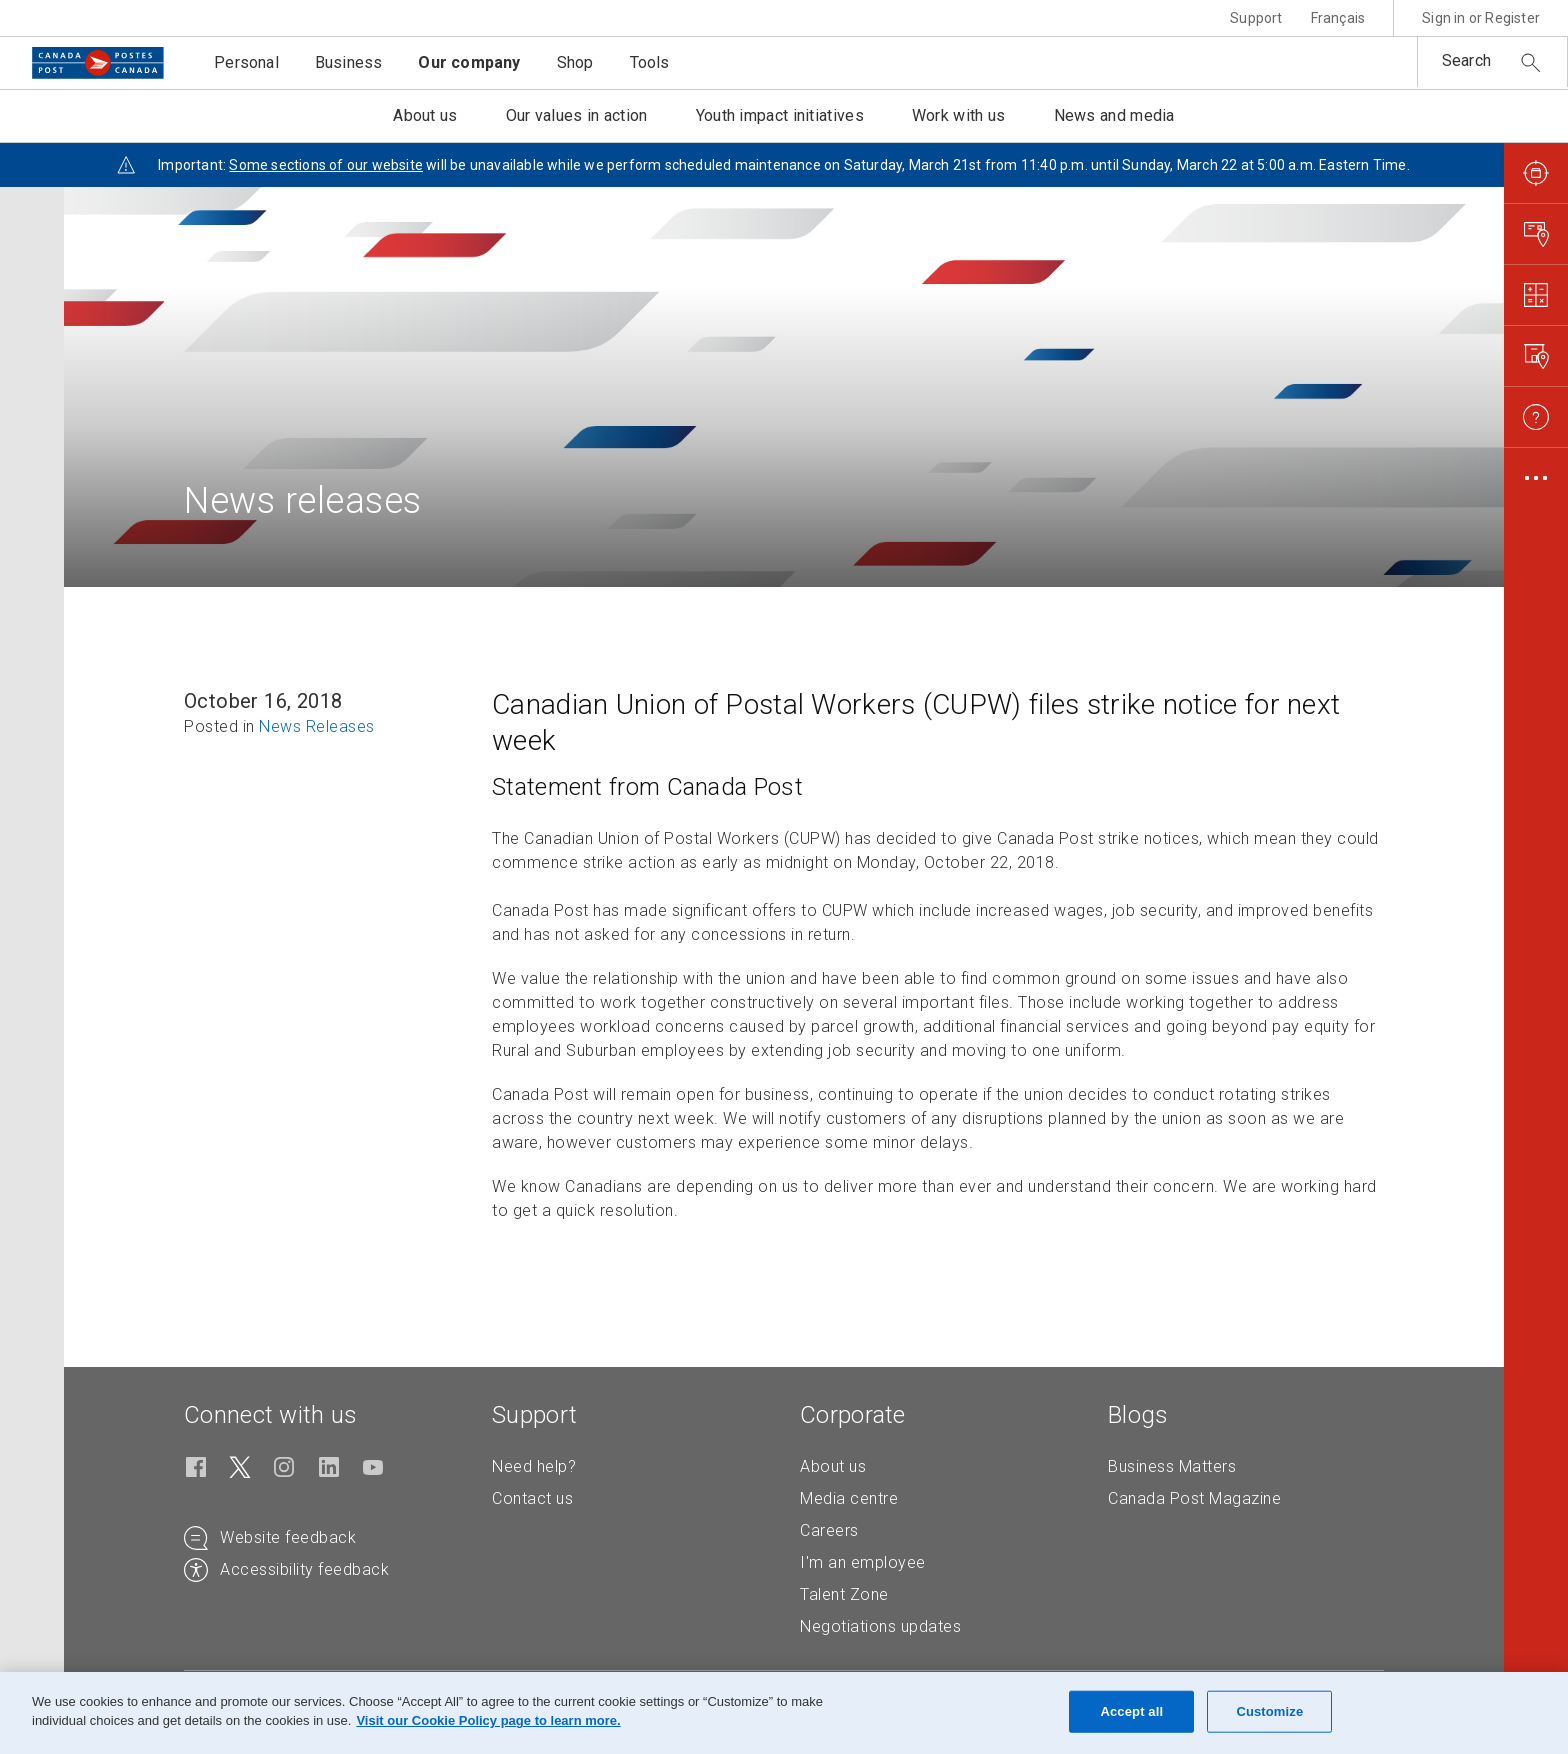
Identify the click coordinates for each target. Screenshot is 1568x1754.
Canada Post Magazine (1194, 1498)
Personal (246, 62)
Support (1256, 18)
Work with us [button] (959, 115)
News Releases (317, 726)
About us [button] (425, 115)
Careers (829, 1530)
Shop (575, 62)
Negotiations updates (880, 1626)
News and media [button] (1114, 115)
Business (349, 62)
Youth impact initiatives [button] (780, 115)
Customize (1269, 1711)
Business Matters (1172, 1466)
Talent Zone (844, 1594)
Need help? (534, 1466)
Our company (469, 62)
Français (1338, 18)
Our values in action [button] (577, 115)
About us (833, 1466)
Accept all (1131, 1711)
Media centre (849, 1498)
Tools (650, 62)
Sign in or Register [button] (1481, 18)
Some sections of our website (326, 165)
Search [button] (1466, 60)
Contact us (532, 1498)
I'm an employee (863, 1562)
